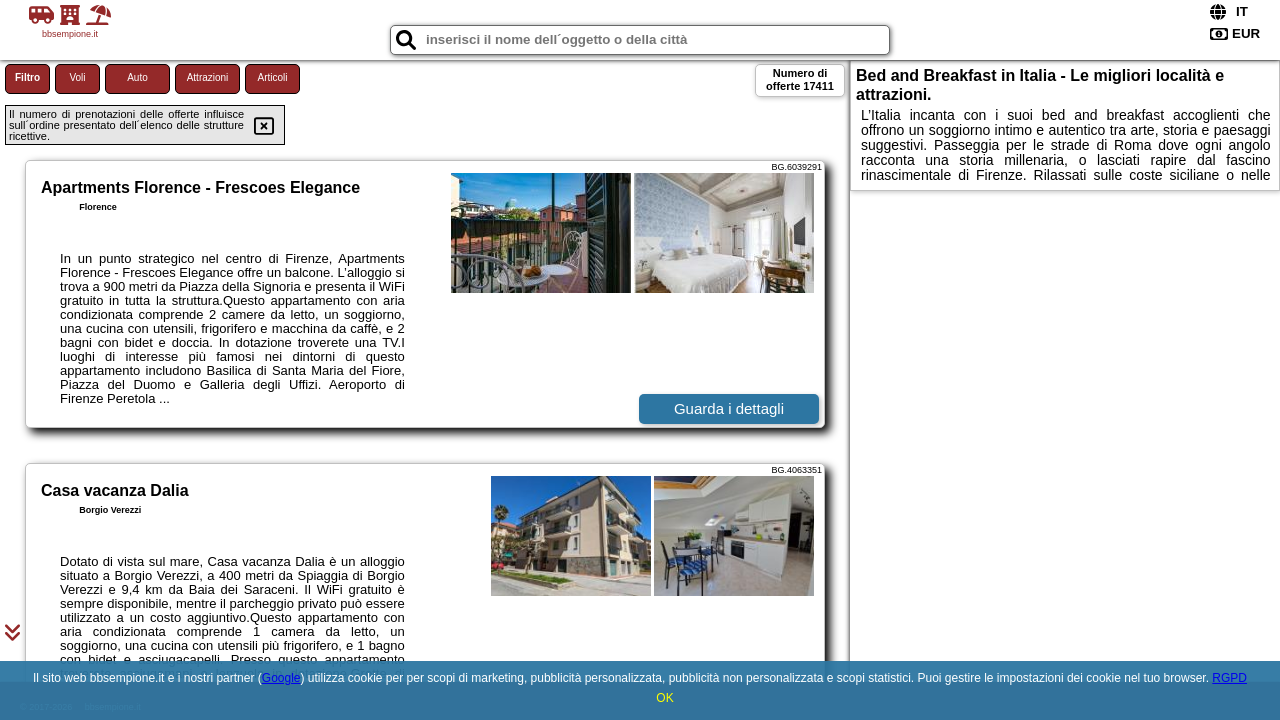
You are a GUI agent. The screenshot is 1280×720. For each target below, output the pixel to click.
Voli (77, 77)
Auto (137, 77)
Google (281, 678)
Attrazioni (208, 77)
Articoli (272, 77)
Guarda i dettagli (729, 408)
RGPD (1229, 678)
